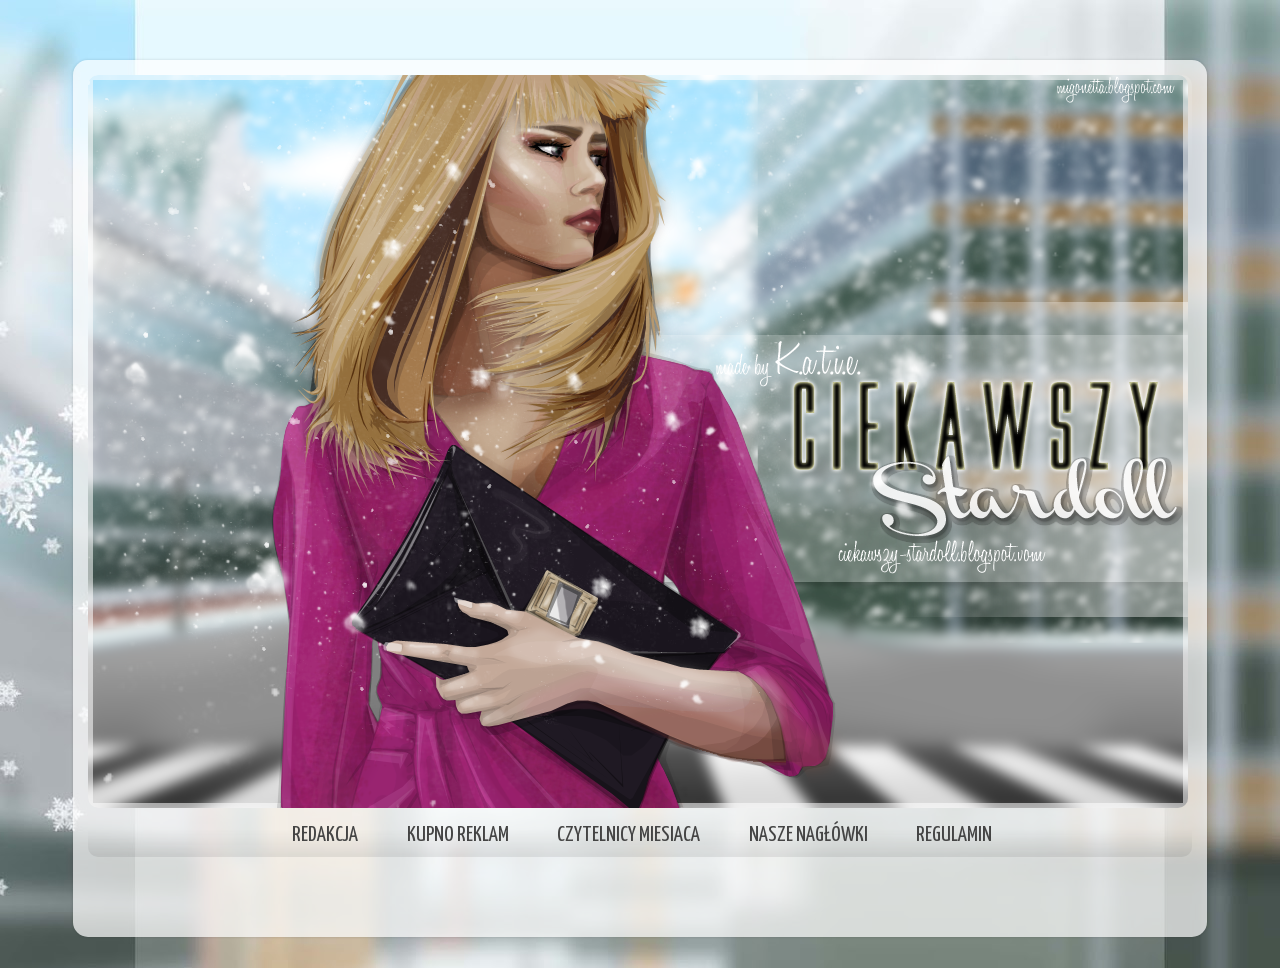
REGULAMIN (954, 835)
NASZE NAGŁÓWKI (808, 835)
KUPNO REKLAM (458, 835)
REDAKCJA (325, 835)
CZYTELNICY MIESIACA (628, 835)
